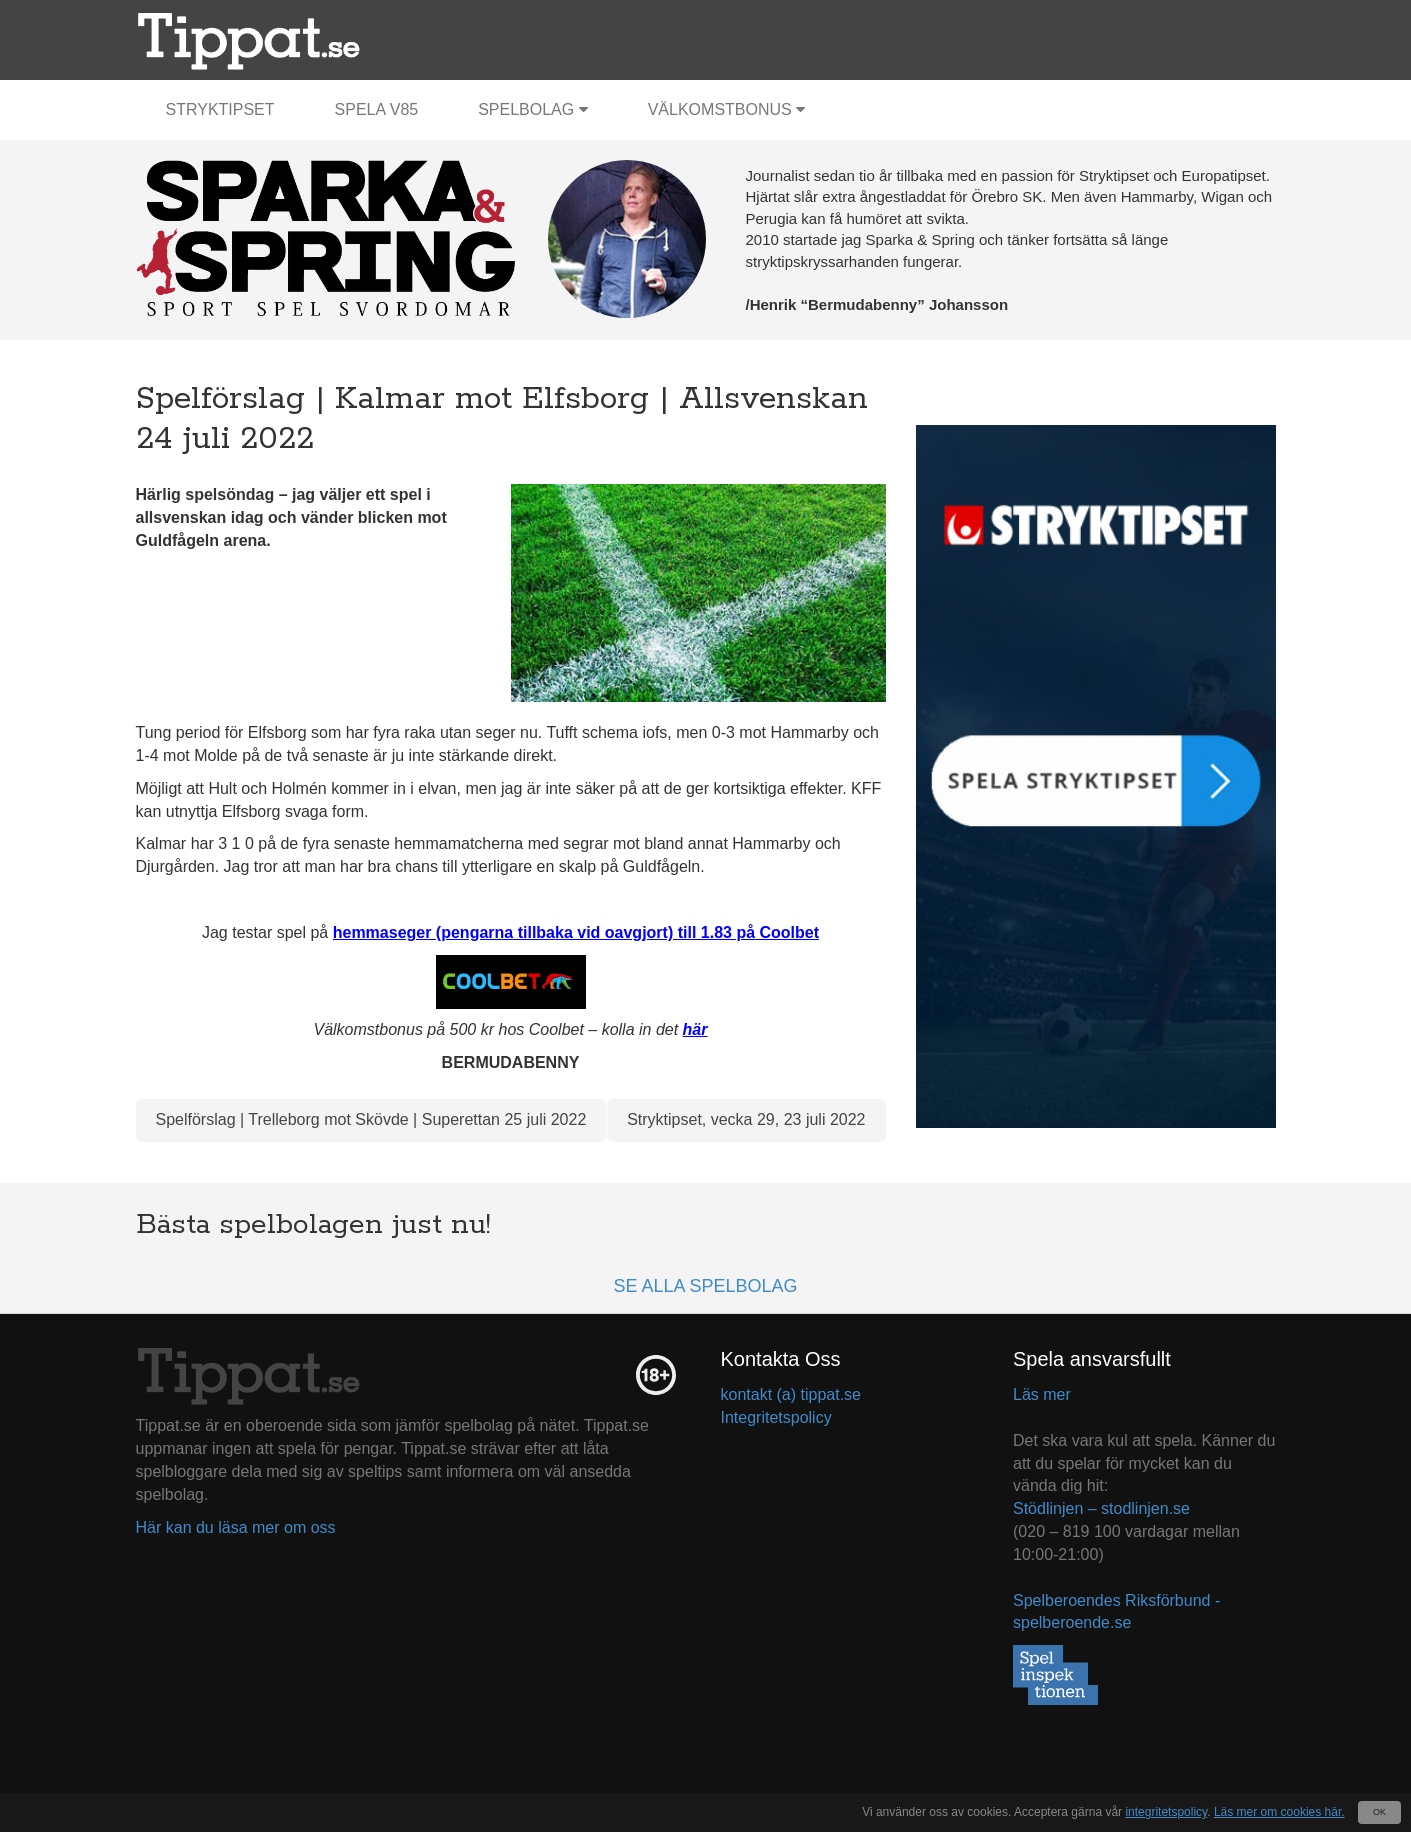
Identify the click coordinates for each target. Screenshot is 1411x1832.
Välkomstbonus (726, 109)
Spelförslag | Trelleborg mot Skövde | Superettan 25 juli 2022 (371, 1119)
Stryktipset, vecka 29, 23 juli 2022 (746, 1119)
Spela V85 (377, 109)
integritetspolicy (1166, 1812)
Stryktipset (220, 109)
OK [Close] (1379, 1812)
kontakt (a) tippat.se (791, 1394)
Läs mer (1042, 1394)
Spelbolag (533, 109)
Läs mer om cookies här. (1279, 1812)
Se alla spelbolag (705, 1286)
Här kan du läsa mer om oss (236, 1527)
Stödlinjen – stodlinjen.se (1101, 1508)
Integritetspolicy (776, 1417)
